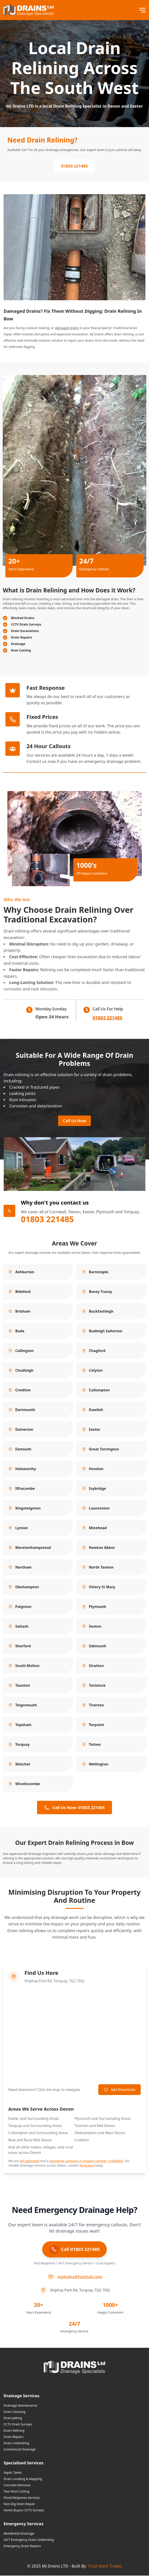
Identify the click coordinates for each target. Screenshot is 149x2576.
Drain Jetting (13, 2418)
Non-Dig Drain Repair (19, 2504)
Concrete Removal (17, 2485)
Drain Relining (14, 2431)
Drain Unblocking (16, 2443)
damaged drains (67, 328)
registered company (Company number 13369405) (86, 2161)
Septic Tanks (13, 2473)
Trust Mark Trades (105, 2566)
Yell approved (29, 2161)
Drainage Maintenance (20, 2406)
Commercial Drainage (20, 2450)
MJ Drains (87, 2166)
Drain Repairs (14, 2437)
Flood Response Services (22, 2498)
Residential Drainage (19, 2534)
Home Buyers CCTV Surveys (24, 2510)
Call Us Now (74, 1121)
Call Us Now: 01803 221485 (74, 1808)
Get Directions (119, 2090)
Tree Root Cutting (16, 2492)
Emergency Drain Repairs (22, 2546)
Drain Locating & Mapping (23, 2479)
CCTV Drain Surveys (18, 2425)
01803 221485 (74, 166)
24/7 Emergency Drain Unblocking (29, 2540)
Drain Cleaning (14, 2412)
